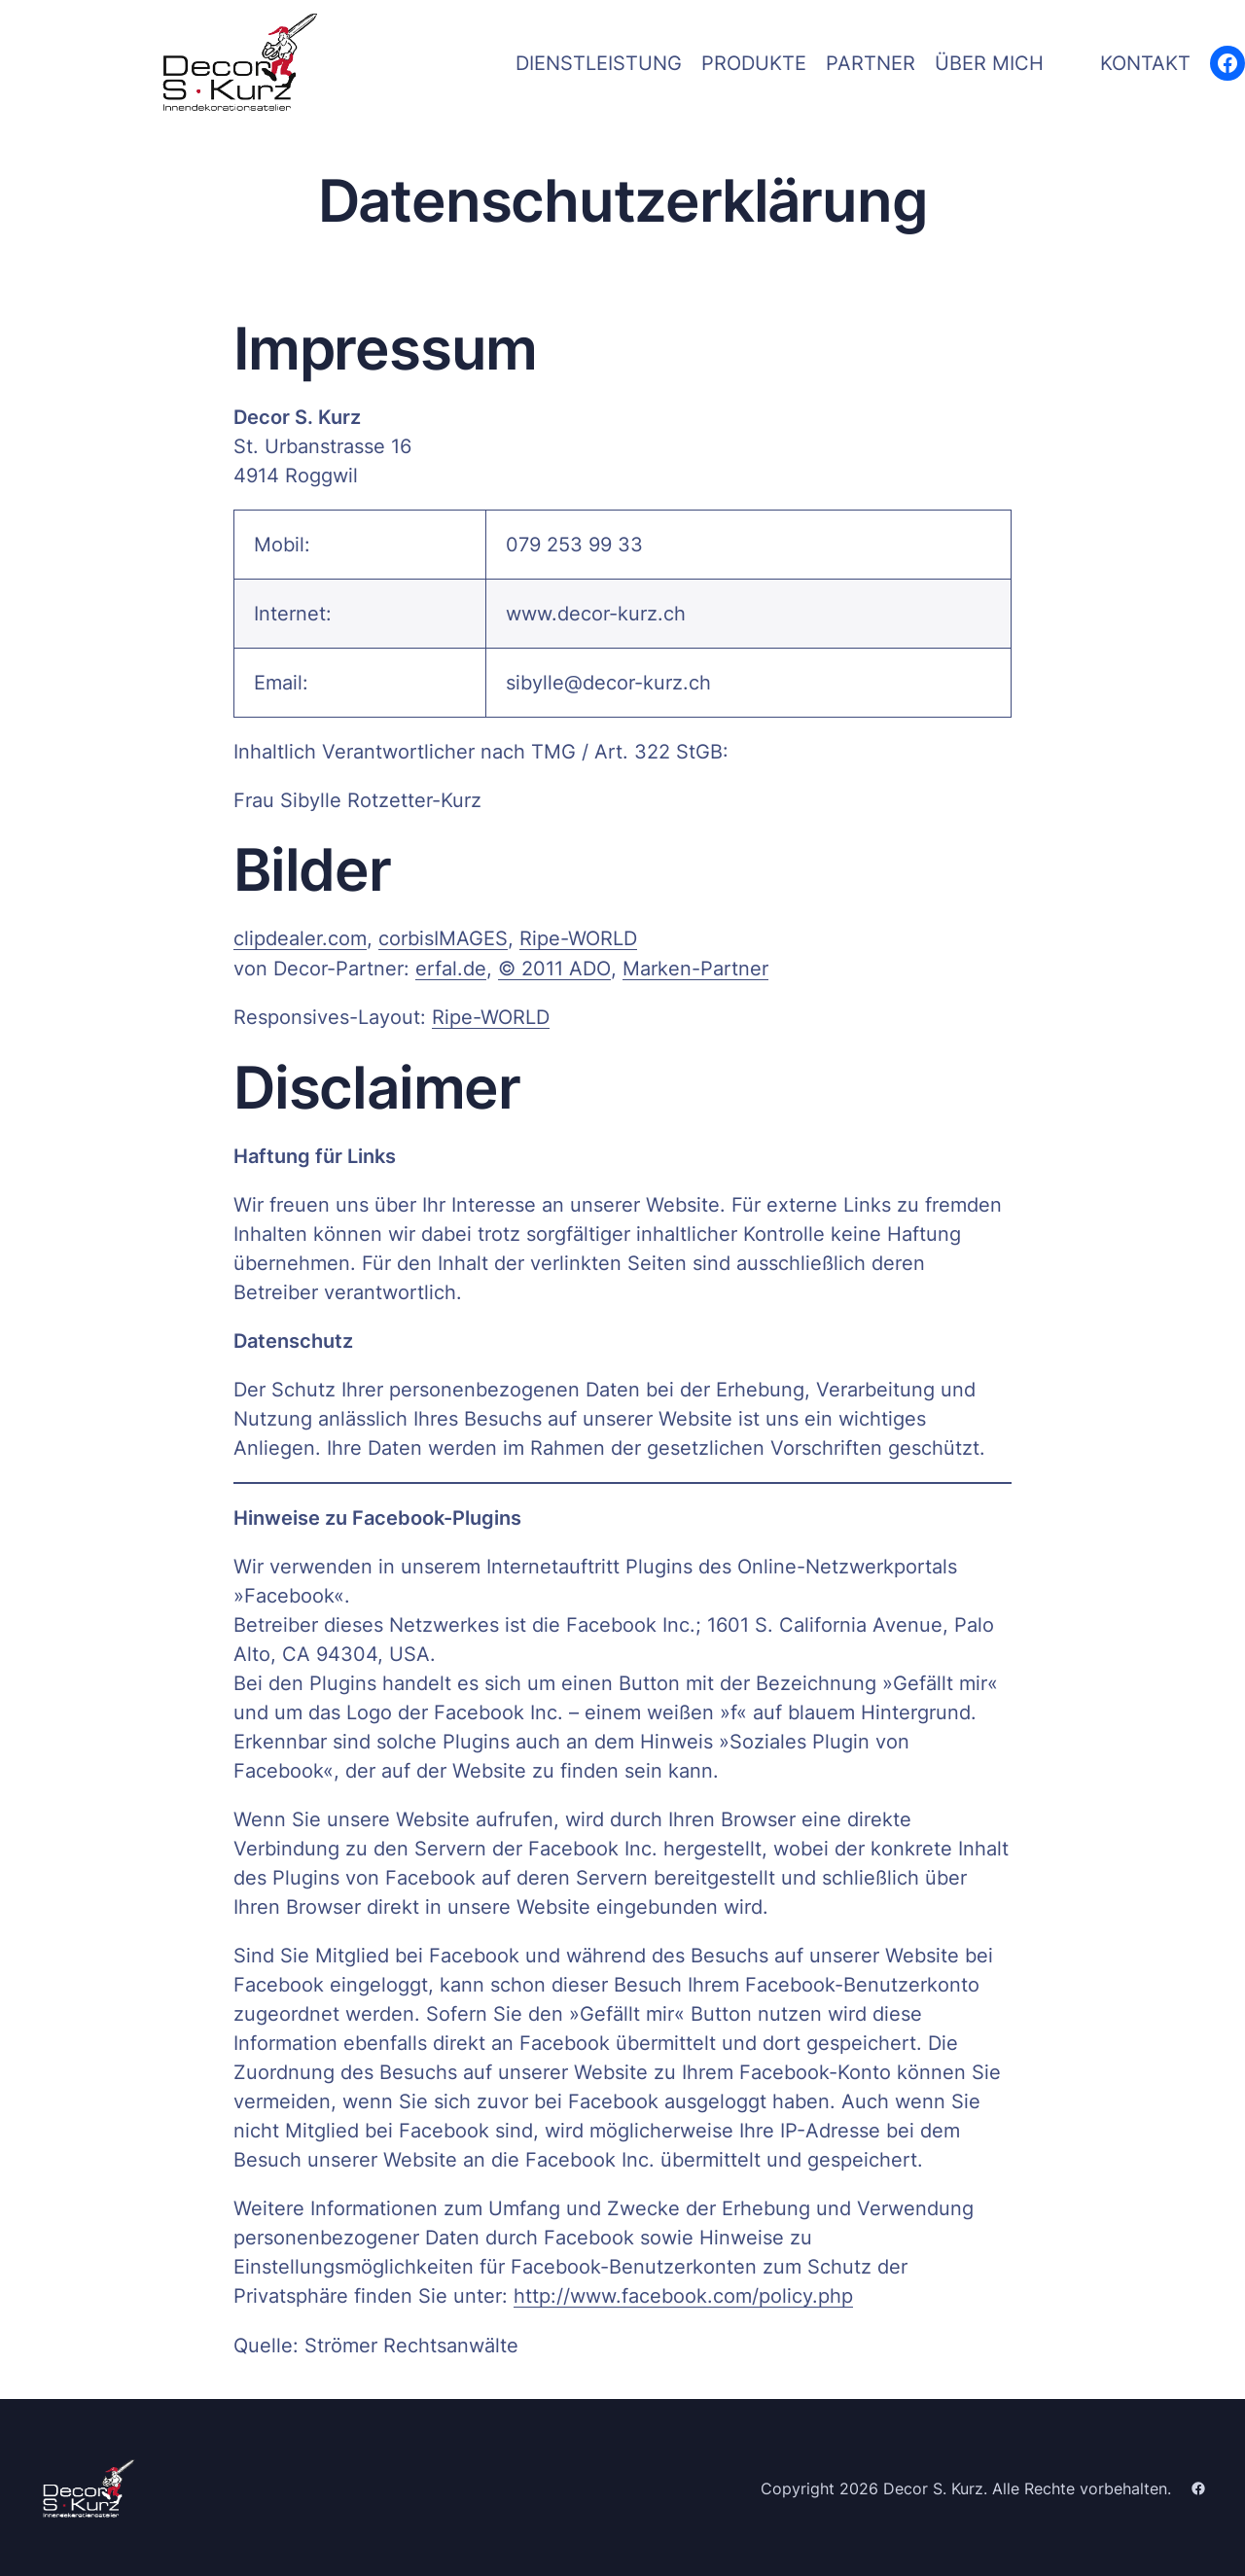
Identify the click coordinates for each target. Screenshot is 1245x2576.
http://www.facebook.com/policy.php (683, 2294)
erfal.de (450, 967)
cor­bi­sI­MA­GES (443, 938)
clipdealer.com (300, 938)
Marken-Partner (694, 967)
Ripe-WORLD (578, 938)
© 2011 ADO (554, 967)
